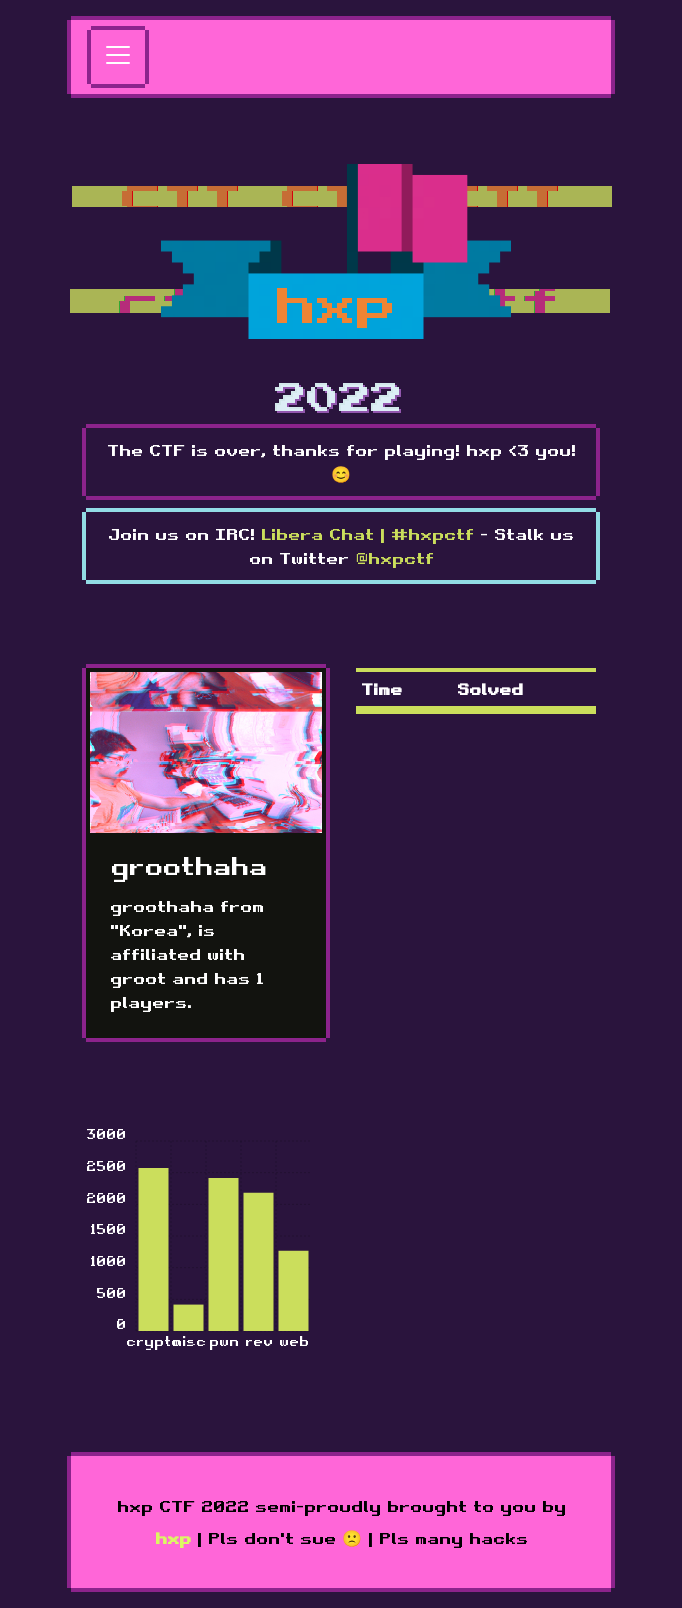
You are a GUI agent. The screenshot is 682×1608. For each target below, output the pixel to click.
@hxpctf (394, 558)
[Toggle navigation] (118, 57)
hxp (173, 1538)
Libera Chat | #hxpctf (367, 534)
